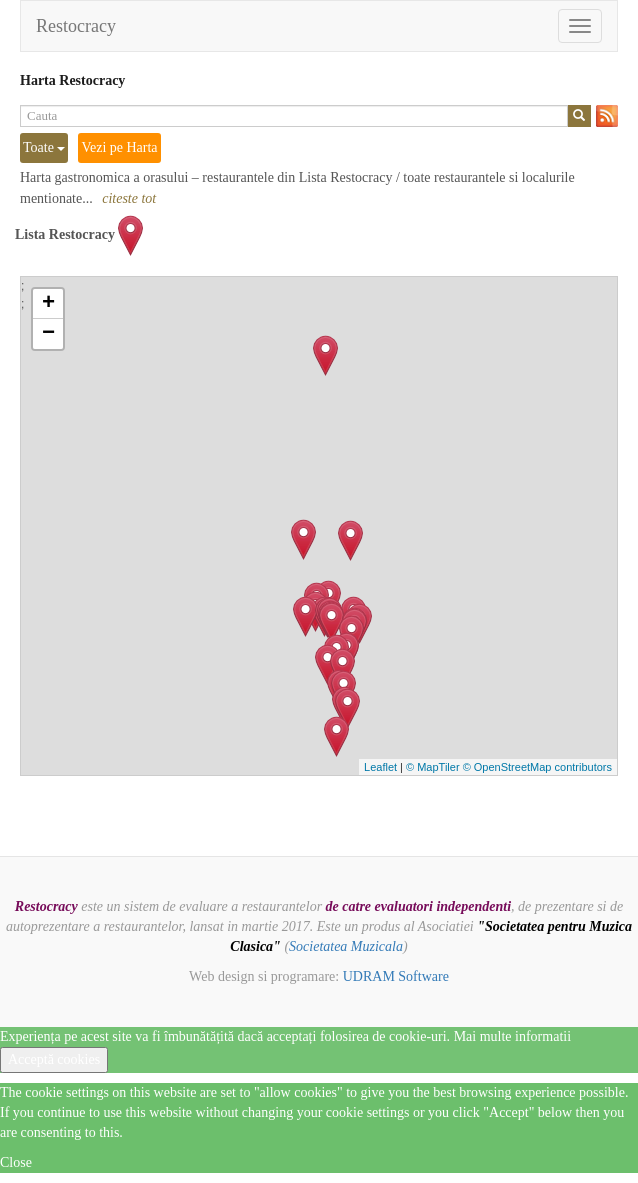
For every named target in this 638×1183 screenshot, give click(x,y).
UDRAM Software (396, 976)
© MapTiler (433, 767)
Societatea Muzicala (346, 946)
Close (16, 1162)
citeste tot (129, 198)
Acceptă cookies (54, 1059)
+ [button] (48, 304)
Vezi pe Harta (119, 147)
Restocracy (76, 26)
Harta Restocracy (72, 80)
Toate (44, 147)
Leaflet (380, 767)
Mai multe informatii (512, 1036)
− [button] (48, 334)
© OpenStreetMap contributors (537, 767)
